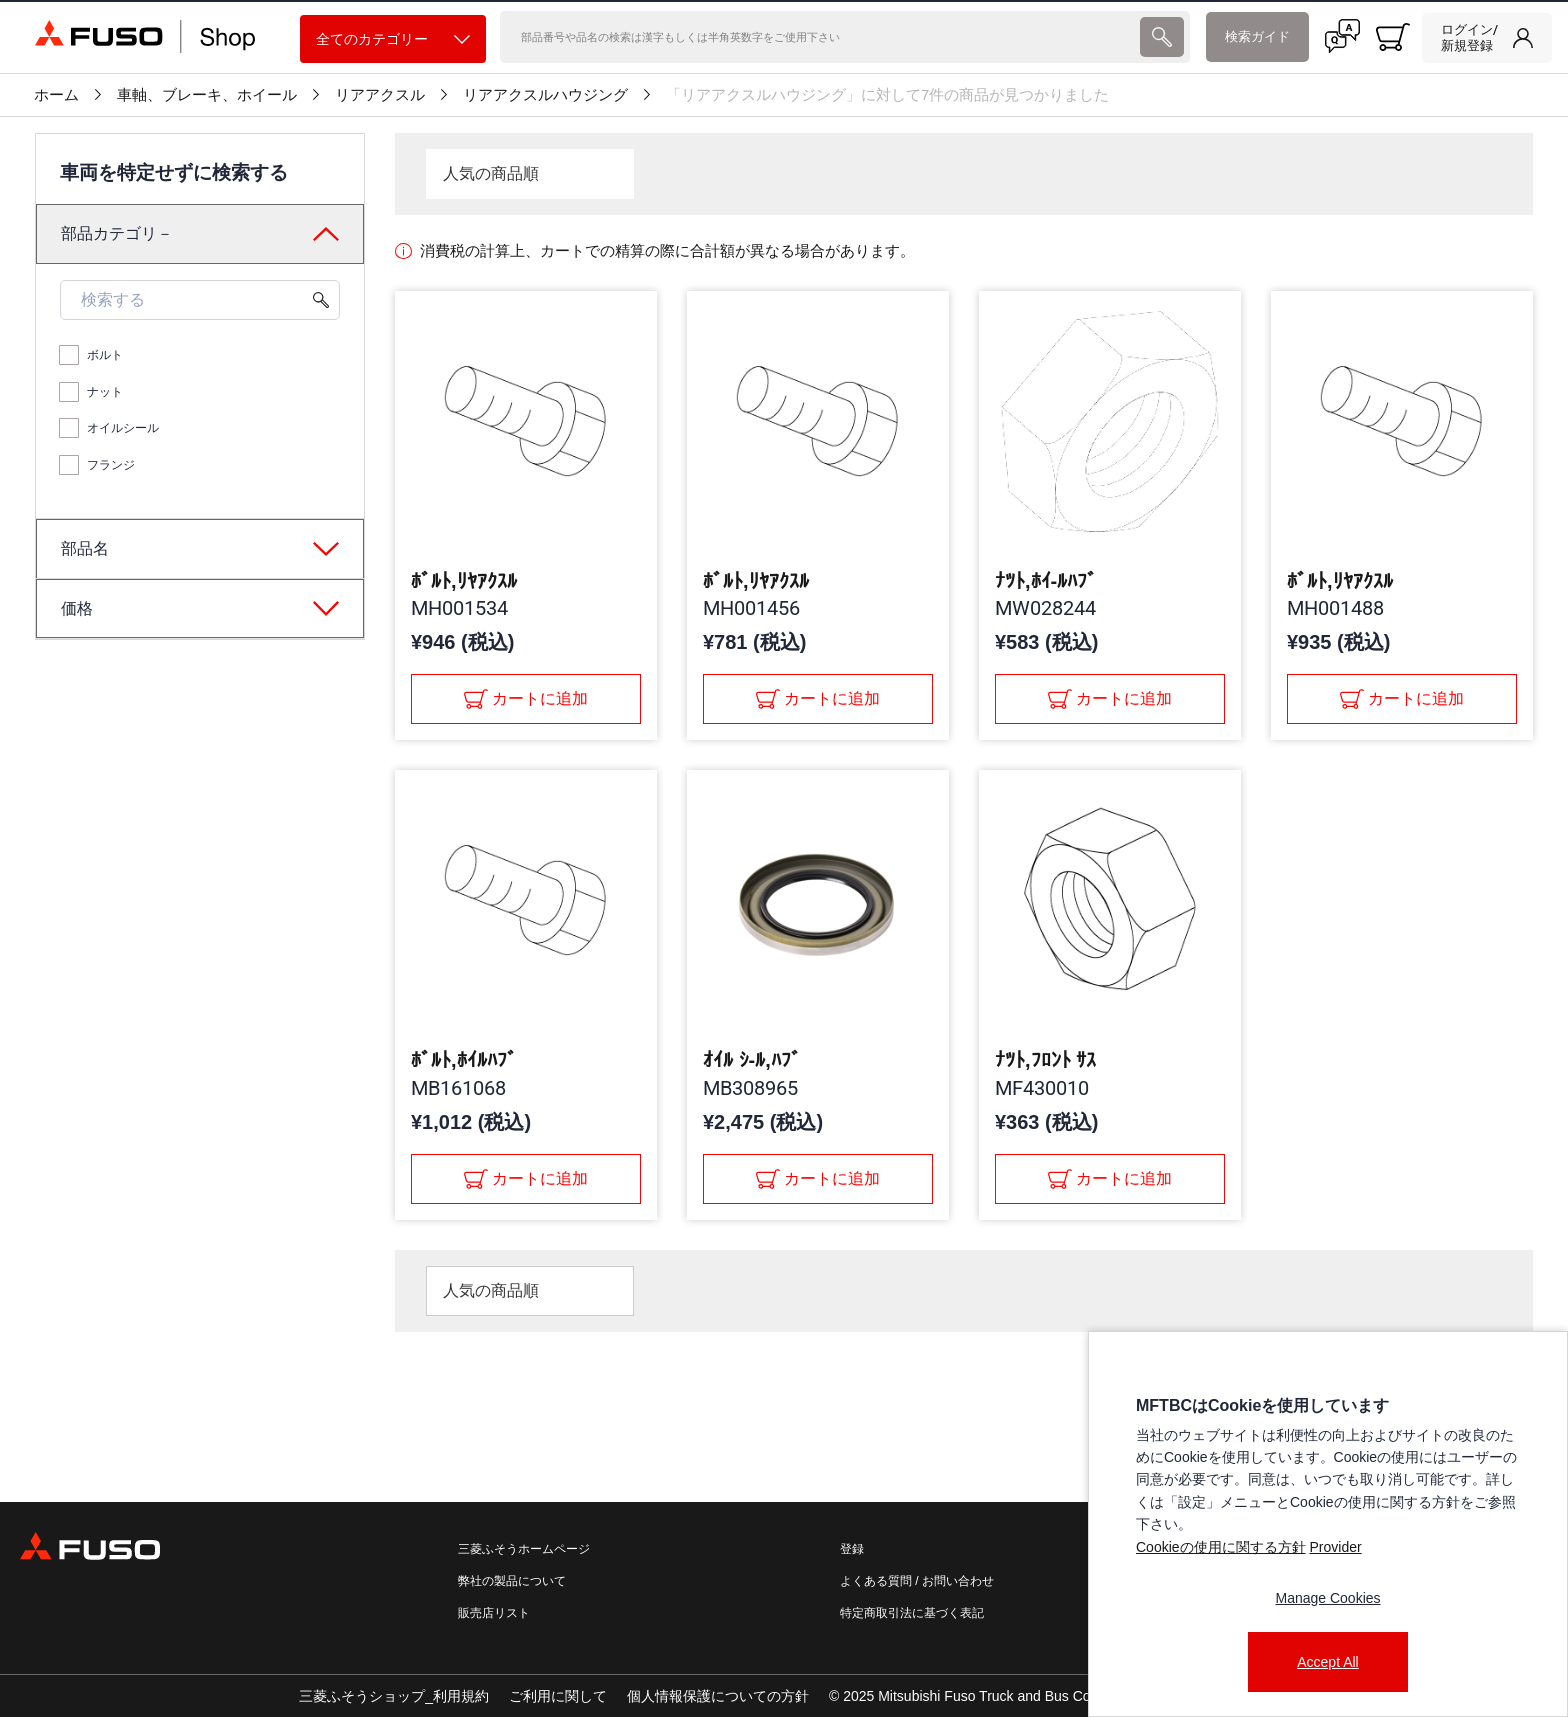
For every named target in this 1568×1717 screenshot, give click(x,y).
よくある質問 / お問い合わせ (917, 1581)
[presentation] (1162, 37)
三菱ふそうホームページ (524, 1549)
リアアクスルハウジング (545, 95)
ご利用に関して (558, 1696)
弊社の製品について (512, 1581)
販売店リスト (494, 1613)
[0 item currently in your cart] (1393, 37)
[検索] (818, 37)
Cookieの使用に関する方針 (1221, 1547)
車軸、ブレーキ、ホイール (207, 95)
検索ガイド (1257, 36)
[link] (1487, 38)
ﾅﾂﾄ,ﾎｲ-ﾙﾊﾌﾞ (1046, 581)
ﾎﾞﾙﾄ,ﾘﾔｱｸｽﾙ (464, 581)
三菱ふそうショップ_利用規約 (394, 1696)
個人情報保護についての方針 (718, 1696)
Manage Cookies (1327, 1598)
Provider (1335, 1547)
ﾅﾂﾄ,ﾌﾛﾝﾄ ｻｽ (1045, 1060)
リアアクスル (380, 95)
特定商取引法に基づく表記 (912, 1613)
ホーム (56, 95)
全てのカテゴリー (393, 39)
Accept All (1327, 1662)
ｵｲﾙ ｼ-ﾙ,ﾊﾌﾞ (752, 1060)
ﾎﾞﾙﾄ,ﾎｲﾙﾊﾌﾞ (464, 1060)
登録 (852, 1549)
